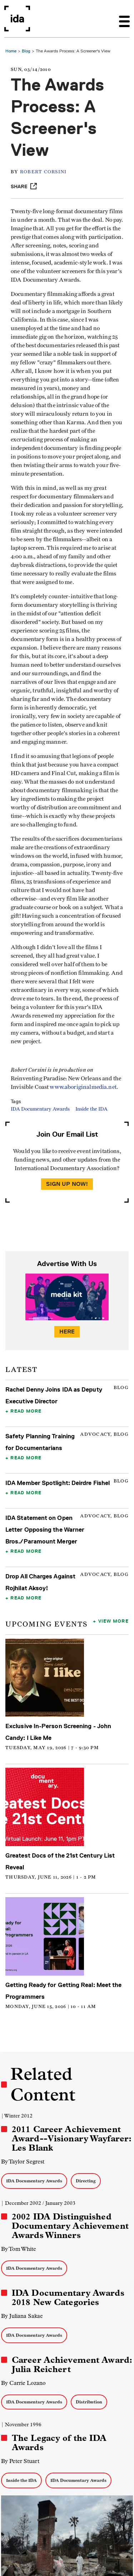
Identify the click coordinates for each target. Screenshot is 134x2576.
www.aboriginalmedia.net (83, 1087)
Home (10, 51)
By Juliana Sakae (22, 2316)
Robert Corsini (43, 172)
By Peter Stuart (20, 2461)
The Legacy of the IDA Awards (59, 2442)
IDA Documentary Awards (40, 1109)
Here (67, 1331)
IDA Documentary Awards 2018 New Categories (68, 2297)
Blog (26, 51)
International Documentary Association (17, 18)
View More (113, 1621)
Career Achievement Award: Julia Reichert (72, 2364)
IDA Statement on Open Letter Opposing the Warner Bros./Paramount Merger (44, 1529)
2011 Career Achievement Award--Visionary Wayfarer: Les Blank (71, 2138)
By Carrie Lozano (23, 2383)
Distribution (89, 2402)
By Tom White (18, 2248)
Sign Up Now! (67, 1184)
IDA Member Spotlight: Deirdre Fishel (57, 1482)
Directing (86, 2180)
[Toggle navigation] (124, 18)
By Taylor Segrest (22, 2161)
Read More (25, 1411)
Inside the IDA (91, 1109)
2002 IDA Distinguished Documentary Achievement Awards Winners (70, 2226)
